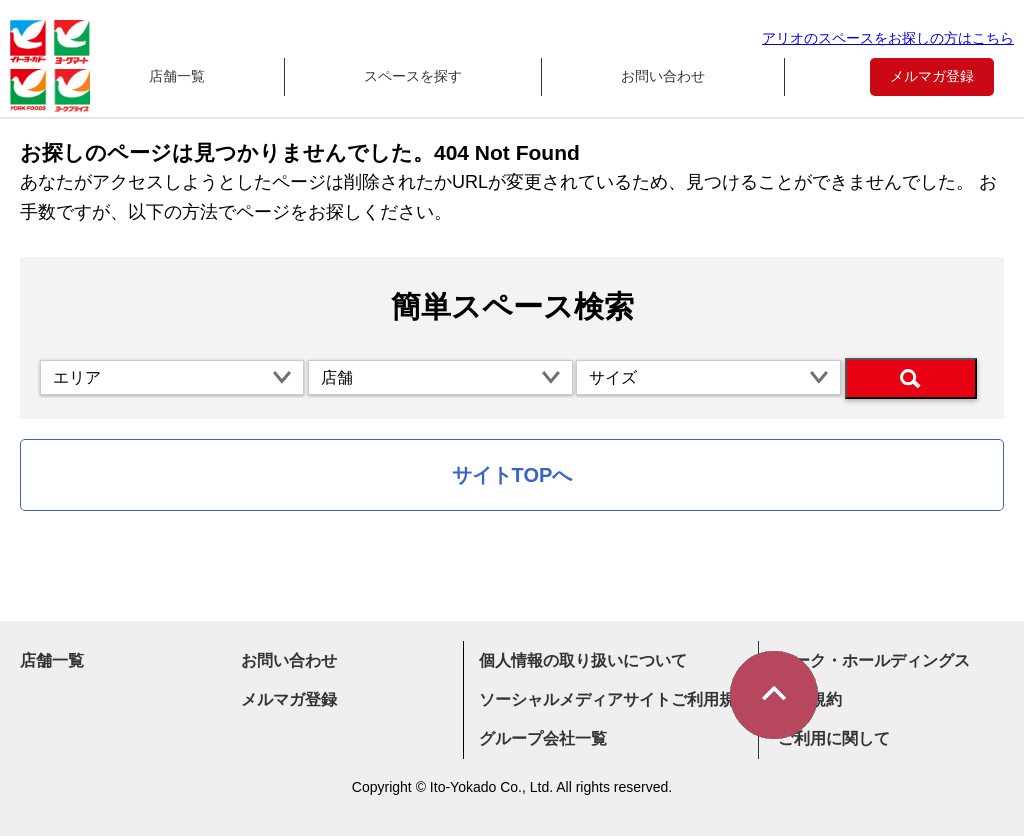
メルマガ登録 (932, 76)
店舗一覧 (177, 76)
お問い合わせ (663, 76)
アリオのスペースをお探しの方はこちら (888, 38)
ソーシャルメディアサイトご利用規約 (615, 699)
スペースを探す (413, 76)
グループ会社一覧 (543, 738)
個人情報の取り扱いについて (583, 660)
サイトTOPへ (512, 475)
